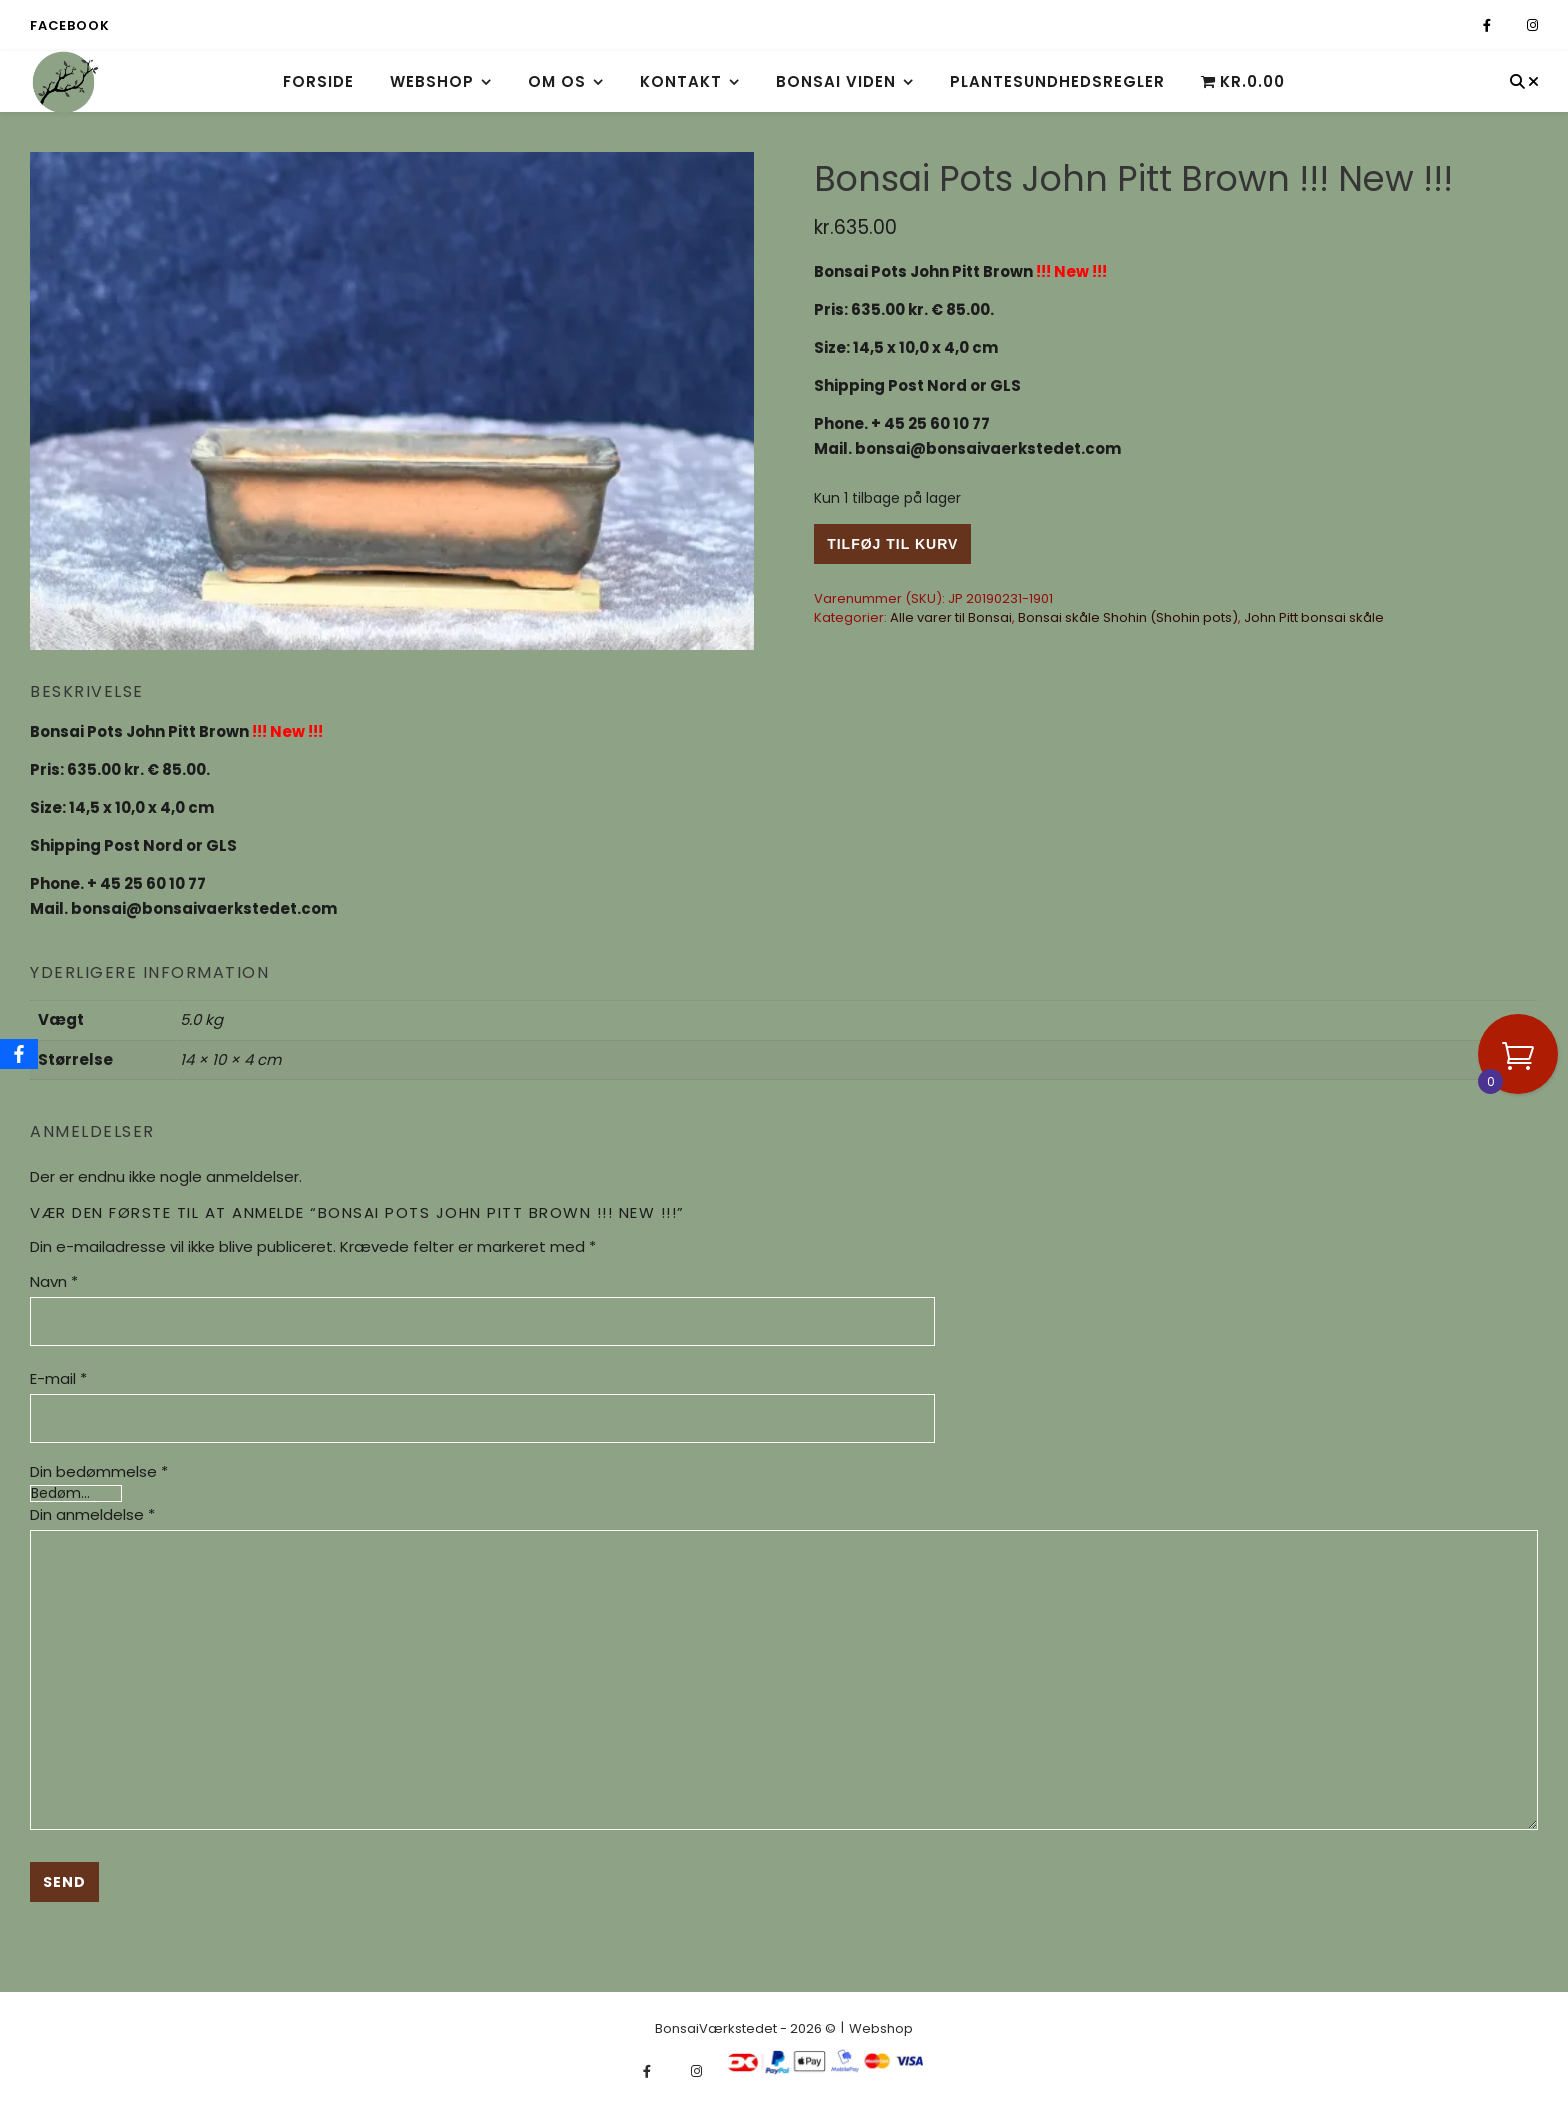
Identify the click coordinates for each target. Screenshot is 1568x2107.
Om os (557, 81)
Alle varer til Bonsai (951, 617)
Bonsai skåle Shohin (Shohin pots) (1128, 617)
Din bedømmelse (99, 1471)
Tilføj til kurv (892, 544)
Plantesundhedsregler (1057, 81)
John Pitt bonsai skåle (1314, 617)
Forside (318, 81)
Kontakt (681, 81)
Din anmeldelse (92, 1514)
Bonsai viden (836, 81)
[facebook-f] (1488, 25)
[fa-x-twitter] (1510, 25)
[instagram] (1532, 25)
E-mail (58, 1378)
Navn (54, 1281)
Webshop (432, 81)
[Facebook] (19, 1054)
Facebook (69, 25)
